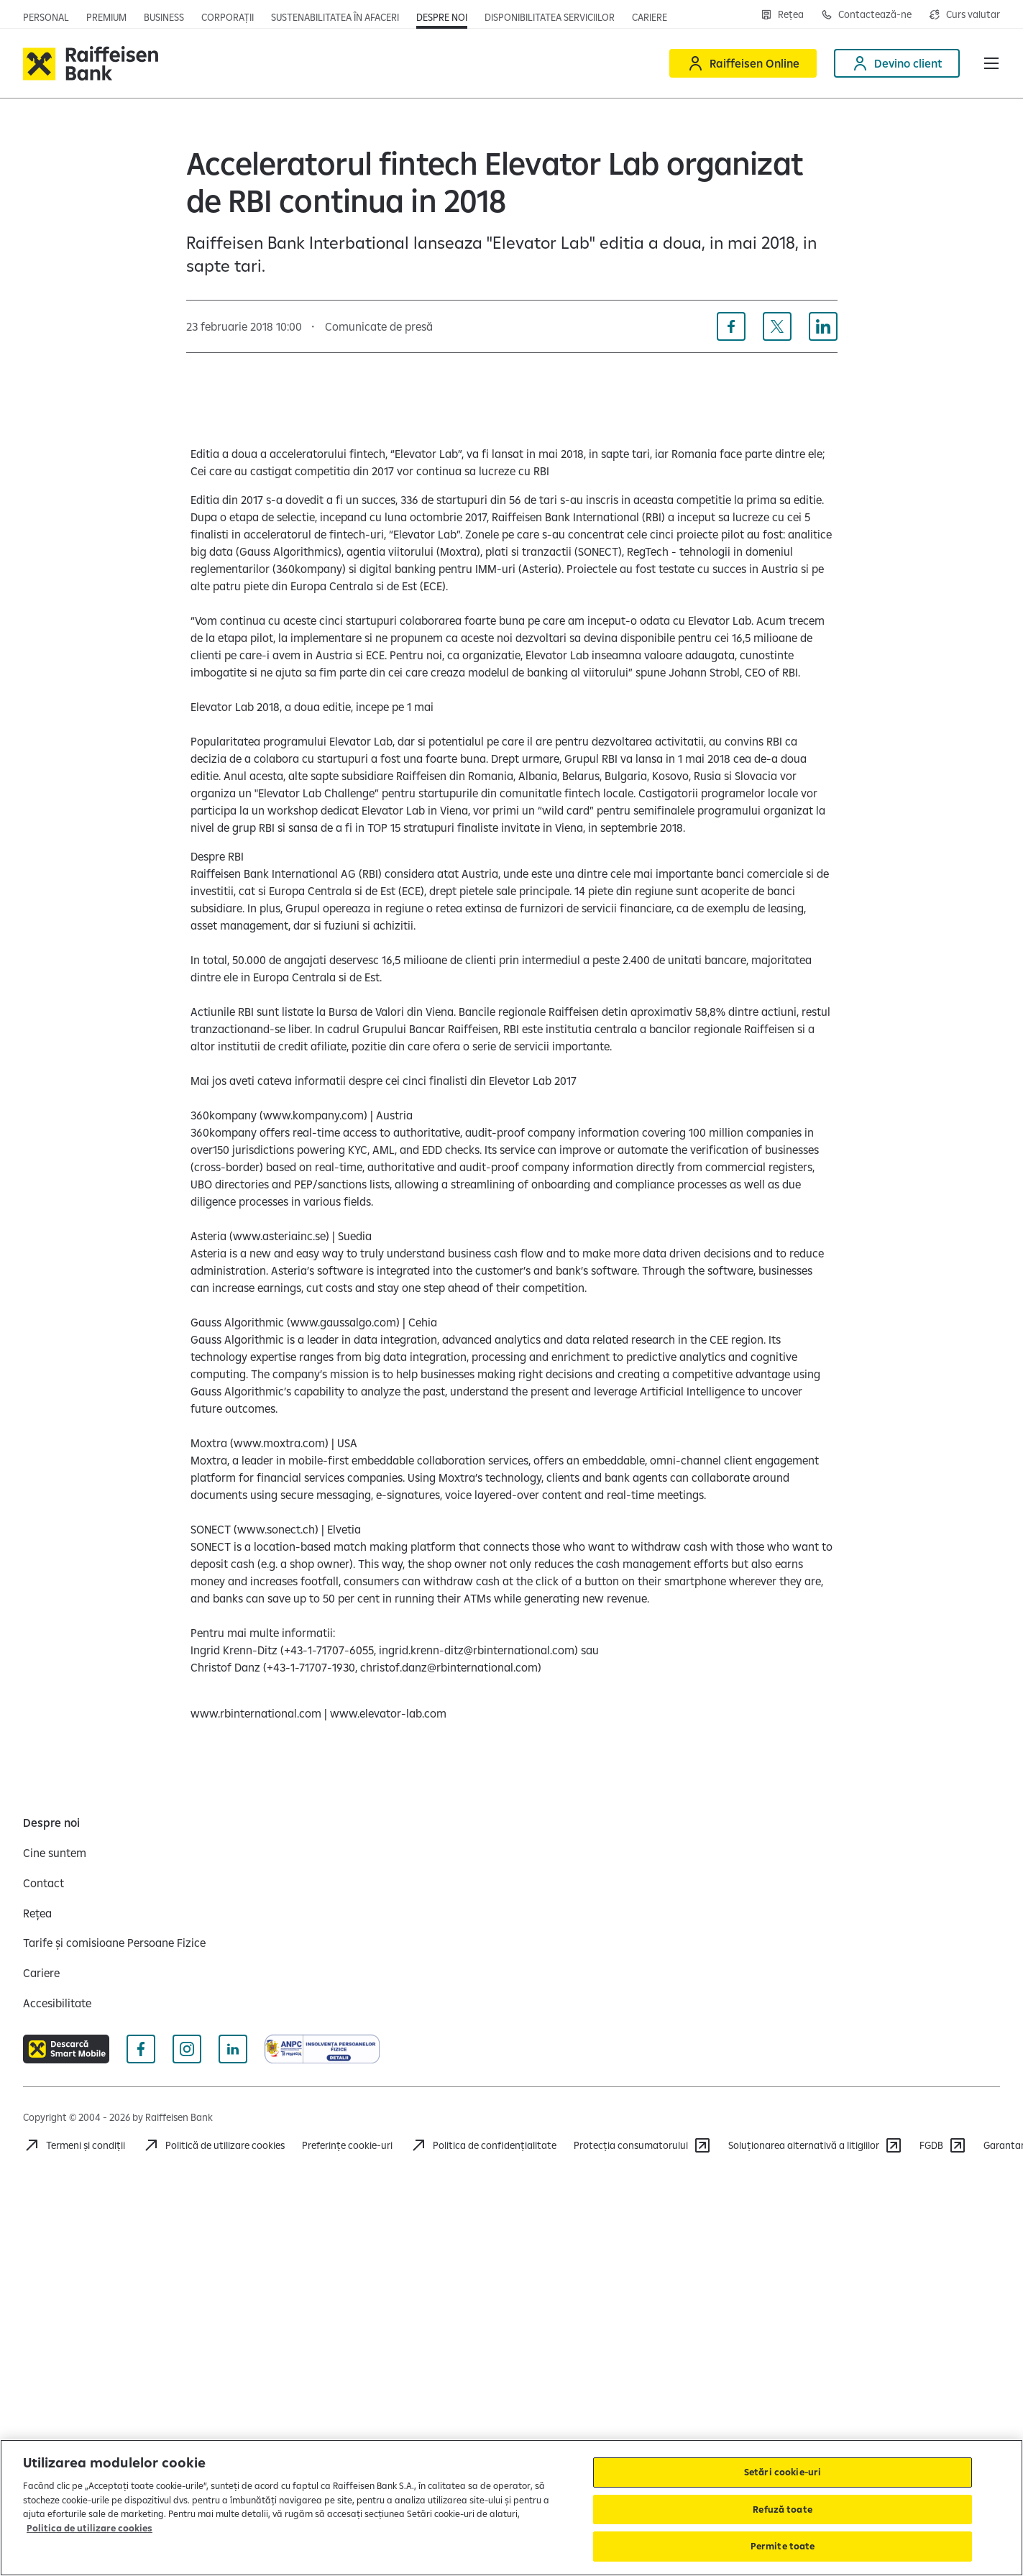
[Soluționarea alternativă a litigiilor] (815, 2145)
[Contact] (43, 1883)
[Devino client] (897, 63)
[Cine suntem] (54, 1852)
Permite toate (783, 2546)
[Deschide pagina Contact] (866, 14)
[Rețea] (37, 1913)
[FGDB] (942, 2145)
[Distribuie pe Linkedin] (823, 326)
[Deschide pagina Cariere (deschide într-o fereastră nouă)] (649, 17)
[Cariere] (41, 1972)
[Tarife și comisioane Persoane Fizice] (114, 1942)
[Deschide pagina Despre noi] (441, 17)
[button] (991, 63)
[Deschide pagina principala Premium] (106, 17)
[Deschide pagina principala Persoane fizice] (46, 17)
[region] (511, 2507)
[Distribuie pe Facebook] (731, 326)
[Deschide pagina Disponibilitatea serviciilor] (550, 17)
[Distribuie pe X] (777, 326)
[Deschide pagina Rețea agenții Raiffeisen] (782, 14)
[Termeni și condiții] (74, 2145)
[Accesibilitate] (57, 2003)
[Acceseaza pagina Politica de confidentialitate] (483, 2145)
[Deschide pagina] (164, 17)
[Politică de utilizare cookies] (213, 2145)
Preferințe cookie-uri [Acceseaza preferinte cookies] (347, 2145)
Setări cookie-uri (782, 2472)
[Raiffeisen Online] (743, 63)
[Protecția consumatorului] (642, 2145)
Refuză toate (782, 2509)
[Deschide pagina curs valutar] (964, 14)
